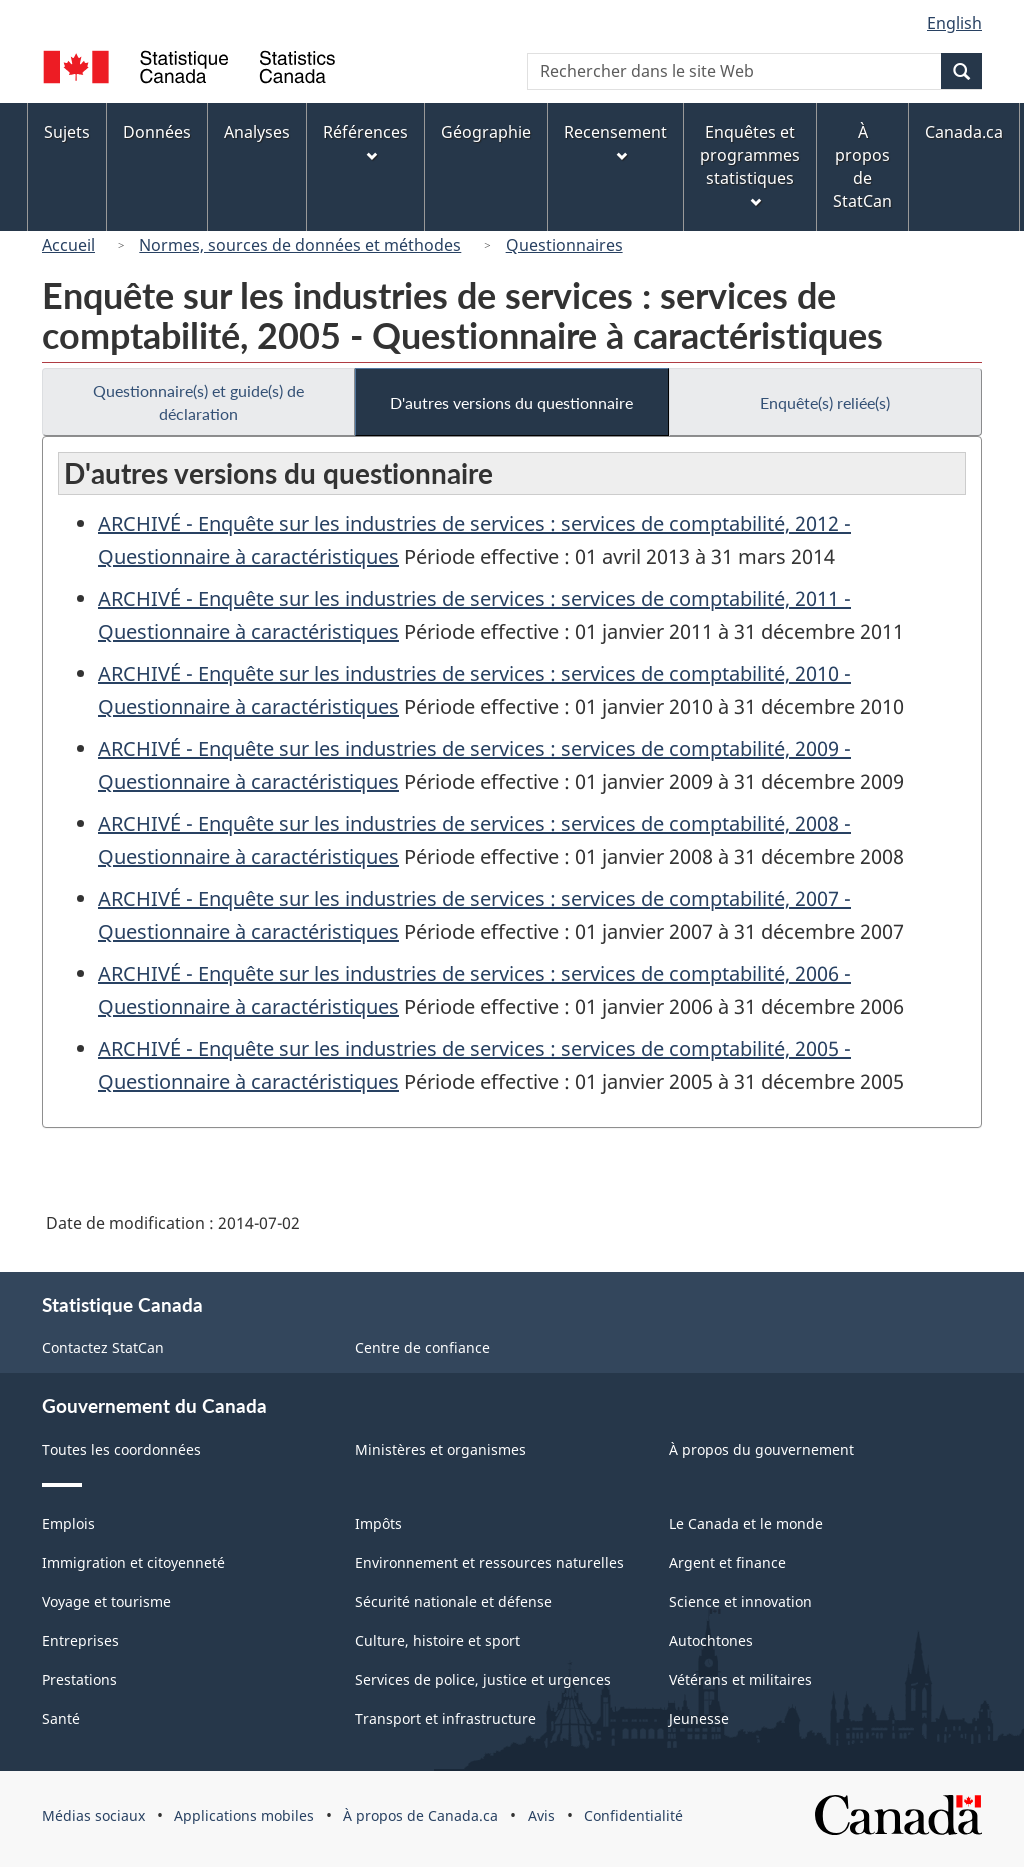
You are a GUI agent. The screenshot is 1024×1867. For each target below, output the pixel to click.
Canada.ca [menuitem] (964, 132)
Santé (61, 1718)
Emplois (68, 1523)
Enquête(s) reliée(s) (825, 402)
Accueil (68, 245)
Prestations (79, 1679)
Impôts (378, 1523)
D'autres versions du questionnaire (511, 402)
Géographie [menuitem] (486, 132)
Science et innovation (740, 1601)
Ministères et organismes (440, 1449)
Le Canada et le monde (746, 1523)
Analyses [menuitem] (257, 132)
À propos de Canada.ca (420, 1815)
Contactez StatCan (103, 1347)
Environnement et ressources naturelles (489, 1562)
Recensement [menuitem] (615, 141)
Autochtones (711, 1640)
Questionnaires (564, 245)
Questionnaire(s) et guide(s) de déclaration (198, 402)
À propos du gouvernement (761, 1449)
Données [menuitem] (157, 132)
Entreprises (80, 1640)
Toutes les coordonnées (121, 1449)
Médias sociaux (93, 1815)
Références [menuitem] (365, 141)
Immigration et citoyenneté (133, 1562)
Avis (541, 1815)
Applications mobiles (244, 1815)
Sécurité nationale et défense (453, 1601)
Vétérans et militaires (740, 1679)
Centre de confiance (422, 1347)
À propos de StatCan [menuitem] (862, 166)
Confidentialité (633, 1815)
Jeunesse (699, 1718)
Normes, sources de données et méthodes (300, 245)
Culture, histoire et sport (437, 1640)
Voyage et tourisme (106, 1601)
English (954, 23)
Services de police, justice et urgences (483, 1679)
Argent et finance (727, 1562)
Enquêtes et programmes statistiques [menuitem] (750, 164)
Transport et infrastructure (445, 1718)
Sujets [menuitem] (67, 132)
